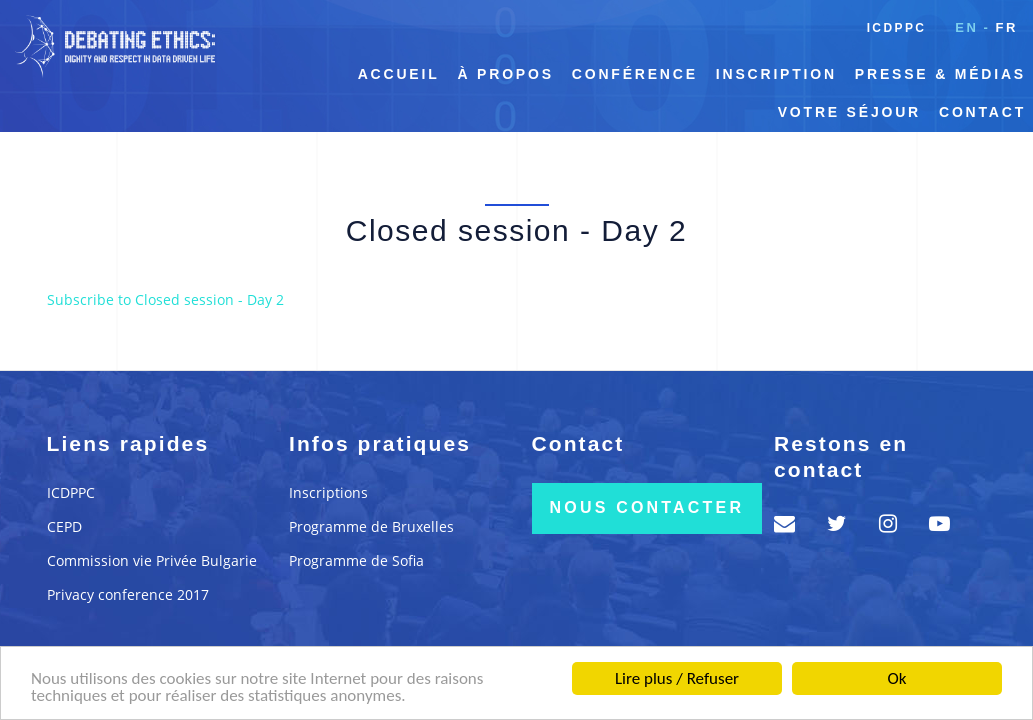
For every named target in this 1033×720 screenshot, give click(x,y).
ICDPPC (897, 28)
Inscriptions (328, 492)
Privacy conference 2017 (128, 594)
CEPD (64, 526)
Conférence (635, 74)
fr (1006, 27)
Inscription (776, 74)
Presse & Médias (940, 74)
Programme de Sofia (356, 560)
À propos (506, 74)
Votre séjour (849, 112)
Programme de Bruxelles (371, 526)
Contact (982, 112)
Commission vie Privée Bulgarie (152, 560)
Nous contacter (647, 507)
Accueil (399, 74)
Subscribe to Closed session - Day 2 (165, 299)
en (966, 27)
